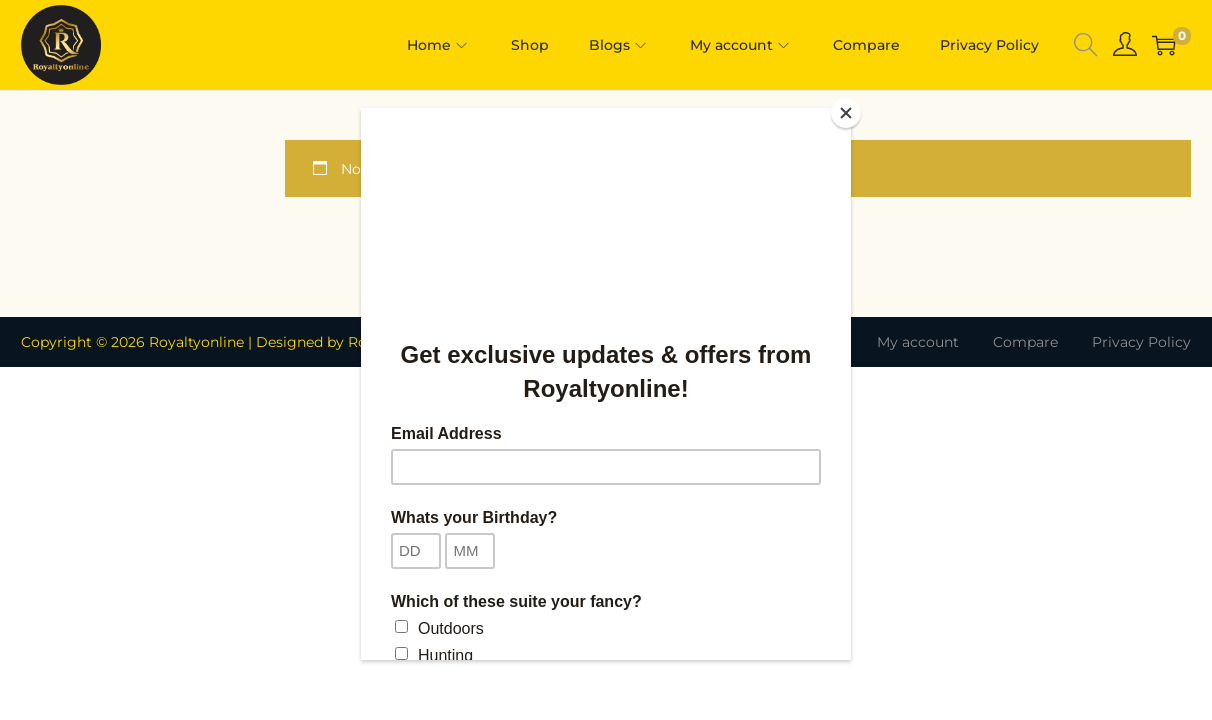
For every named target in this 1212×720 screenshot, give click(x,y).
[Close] (846, 113)
